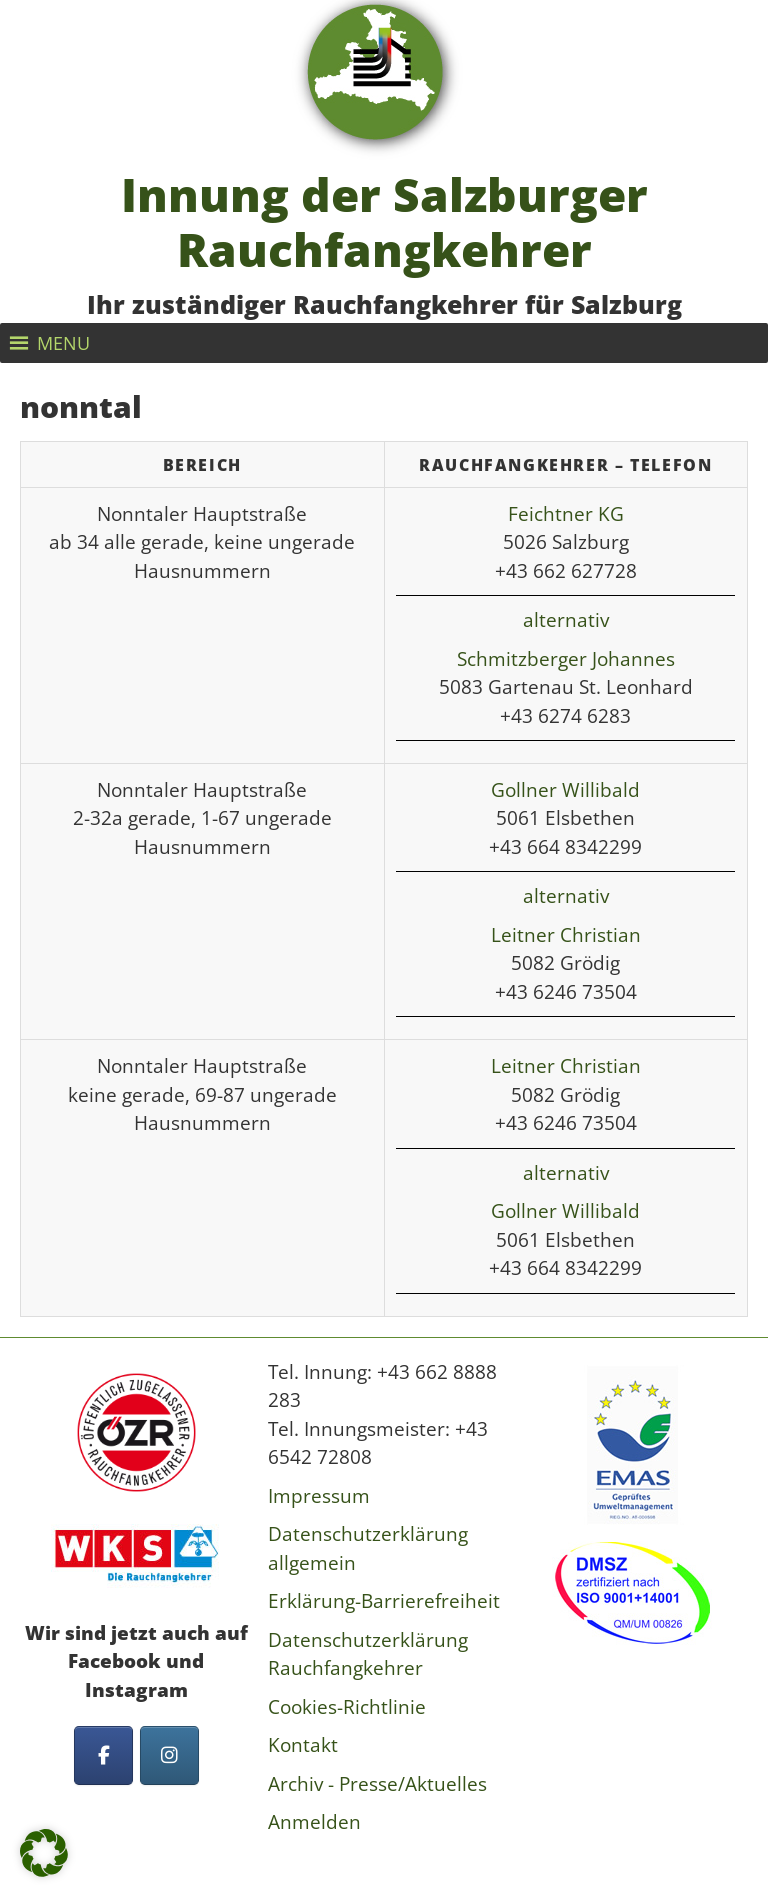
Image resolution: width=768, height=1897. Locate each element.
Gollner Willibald (565, 790)
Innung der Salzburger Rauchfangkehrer (384, 222)
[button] (63, 343)
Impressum (319, 1496)
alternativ (566, 620)
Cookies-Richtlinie (347, 1707)
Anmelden (314, 1822)
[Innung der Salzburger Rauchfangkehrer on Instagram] (169, 1755)
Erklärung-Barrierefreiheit (384, 1601)
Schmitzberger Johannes (566, 659)
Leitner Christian (566, 935)
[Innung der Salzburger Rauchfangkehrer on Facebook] (103, 1755)
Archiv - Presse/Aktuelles (377, 1784)
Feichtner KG (566, 514)
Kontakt (303, 1745)
